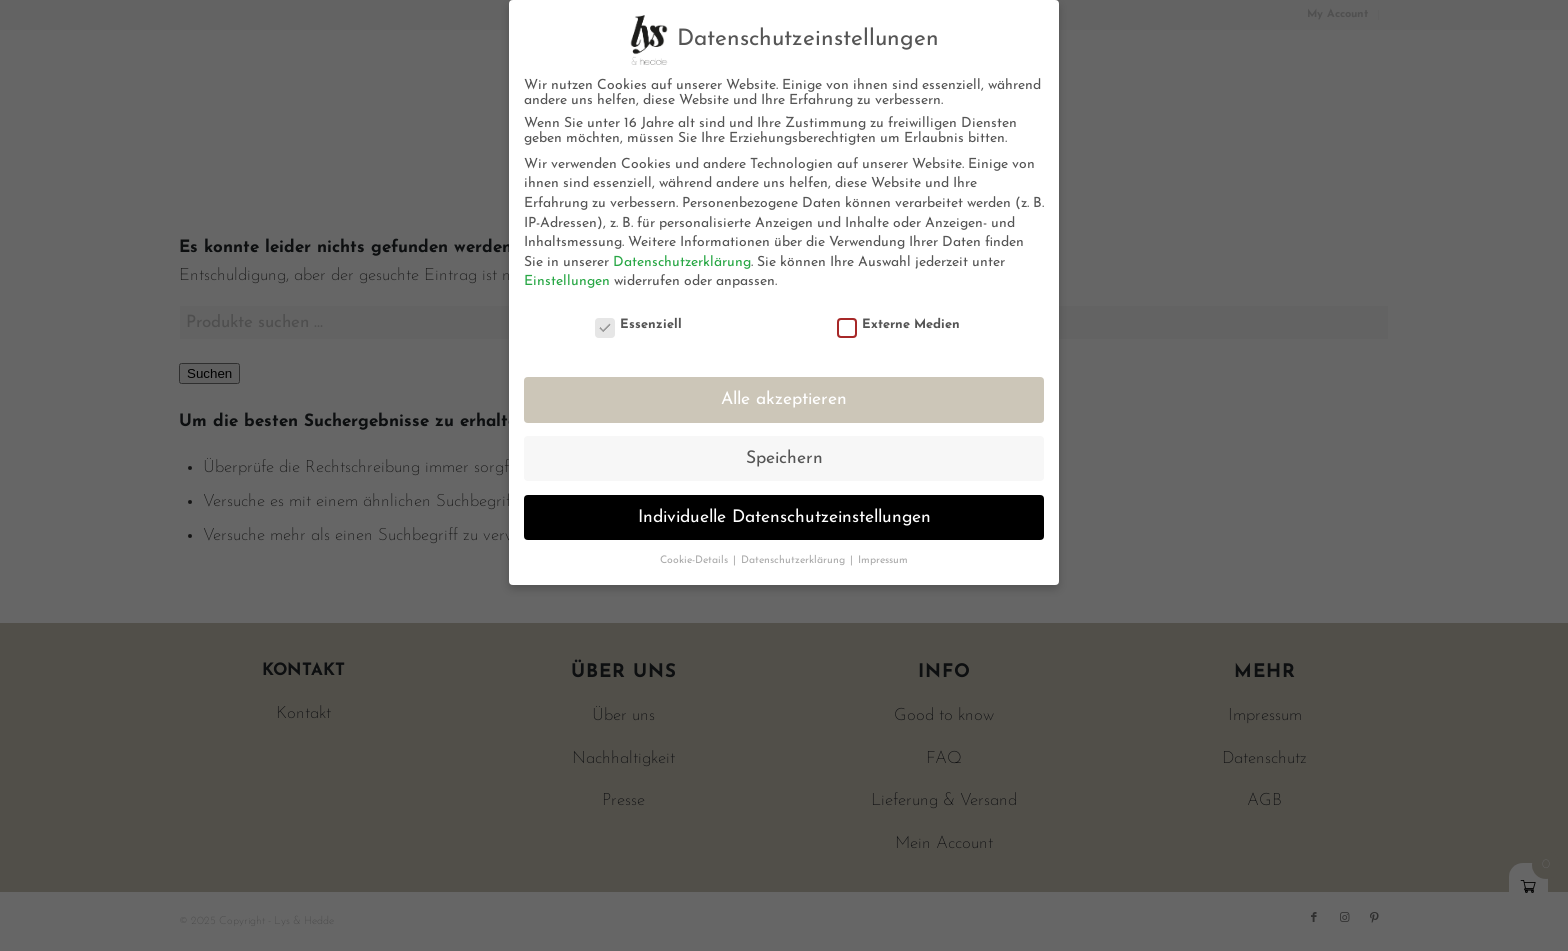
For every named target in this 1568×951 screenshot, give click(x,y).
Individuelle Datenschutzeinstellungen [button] (784, 517)
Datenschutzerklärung (682, 262)
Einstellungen (567, 281)
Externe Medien (899, 324)
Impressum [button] (883, 560)
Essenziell (639, 324)
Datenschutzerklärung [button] (794, 560)
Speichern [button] (784, 458)
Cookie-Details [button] (695, 560)
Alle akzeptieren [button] (784, 399)
